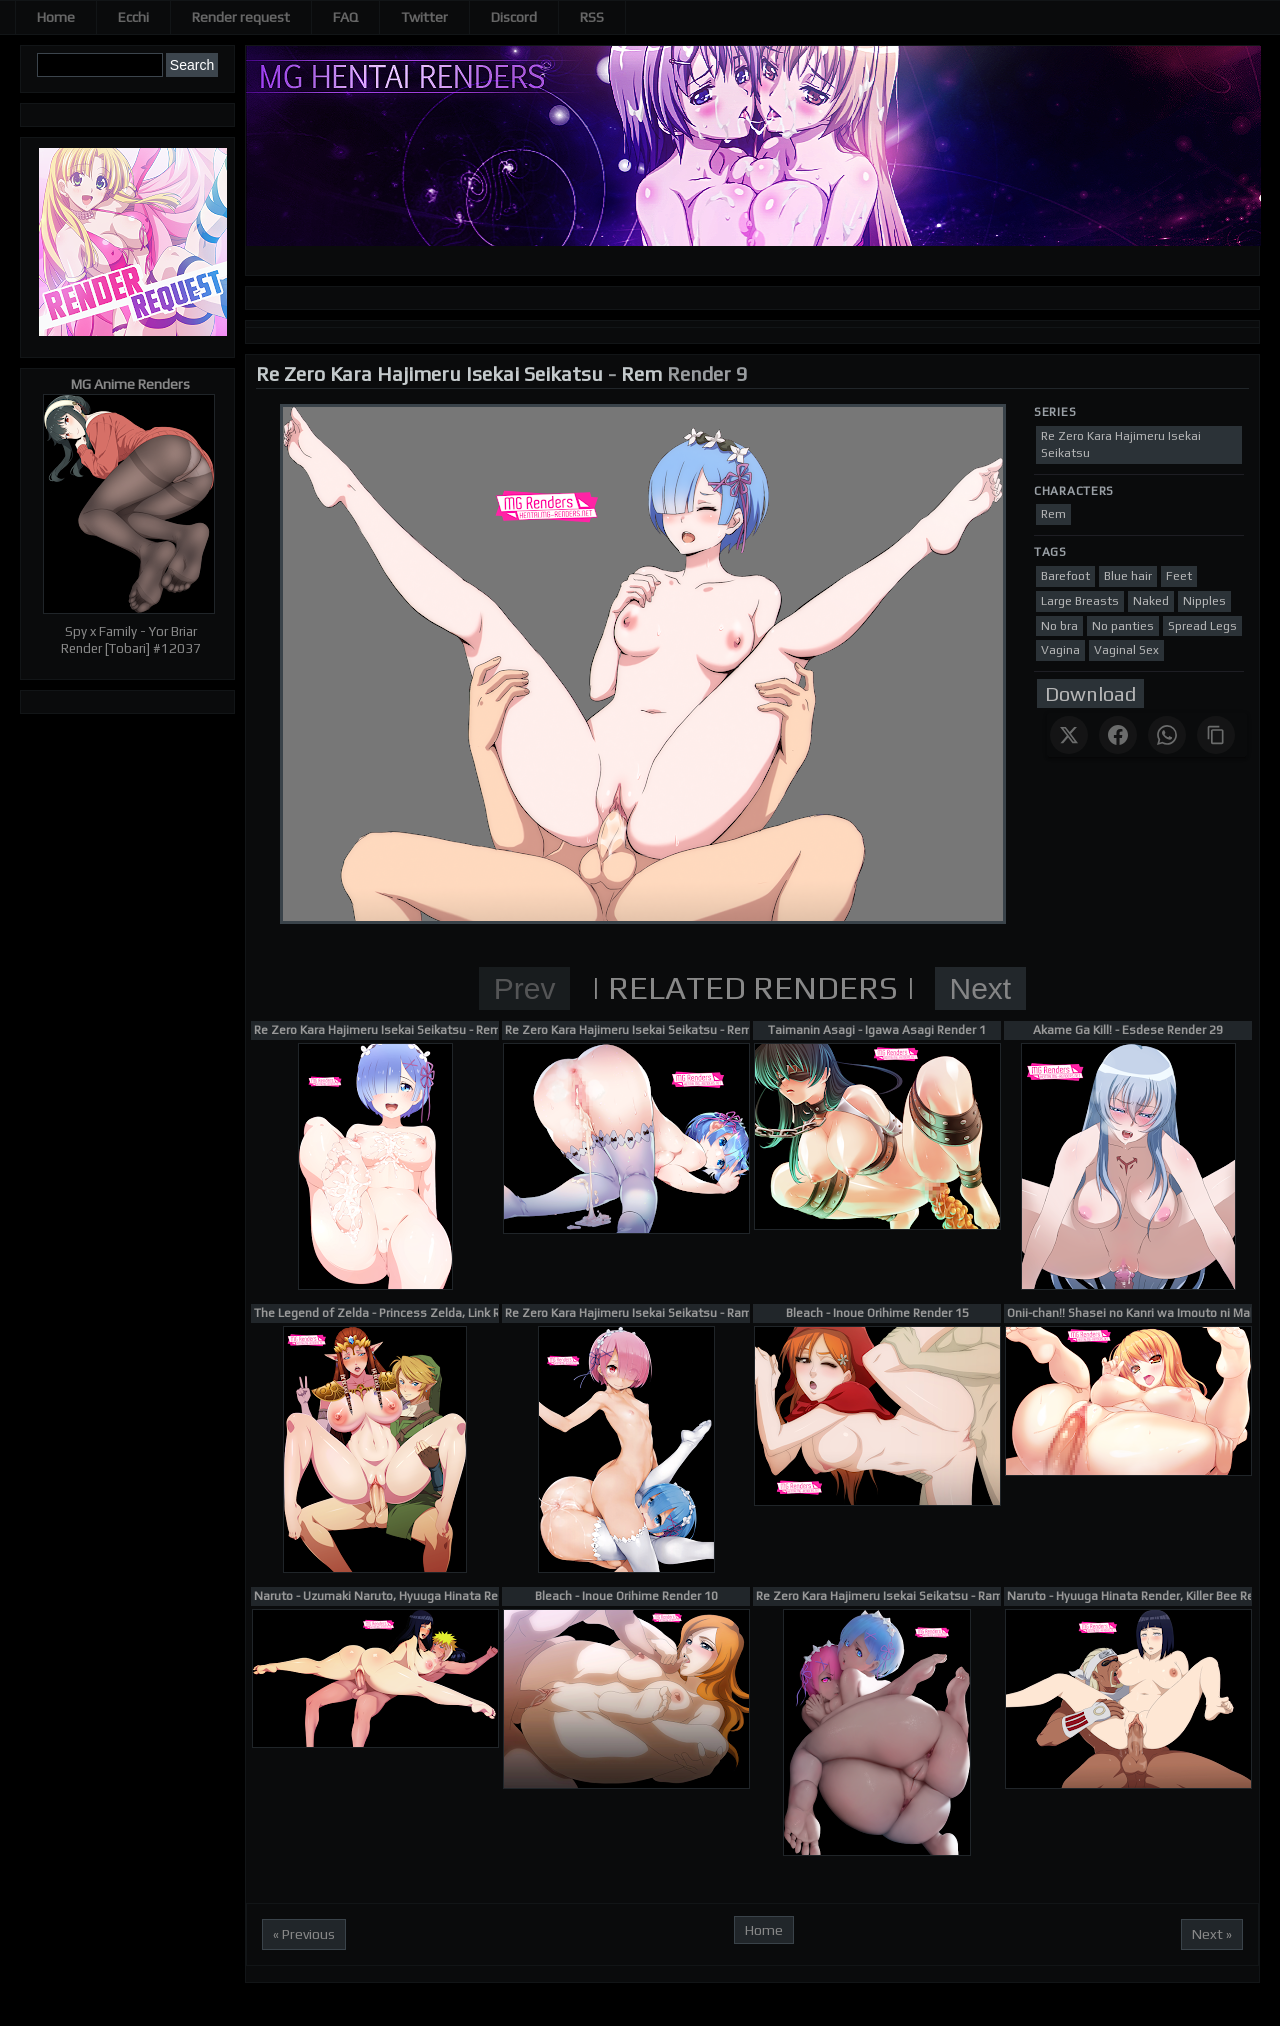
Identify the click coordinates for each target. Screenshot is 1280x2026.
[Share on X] (1069, 735)
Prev (525, 988)
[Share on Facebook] (1118, 735)
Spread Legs (1202, 626)
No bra (1059, 626)
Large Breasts (1080, 601)
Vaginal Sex (1126, 650)
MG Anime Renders (130, 384)
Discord (514, 17)
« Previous (304, 1934)
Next (981, 988)
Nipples (1204, 601)
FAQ (345, 17)
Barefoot (1065, 576)
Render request (241, 17)
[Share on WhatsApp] (1167, 735)
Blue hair (1128, 576)
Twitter (424, 17)
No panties (1123, 626)
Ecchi (133, 17)
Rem (641, 373)
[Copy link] (1216, 735)
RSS (592, 17)
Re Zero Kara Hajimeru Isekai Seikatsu (429, 373)
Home (56, 17)
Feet (1179, 576)
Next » (1212, 1934)
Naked (1151, 601)
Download (1090, 693)
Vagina (1060, 650)
